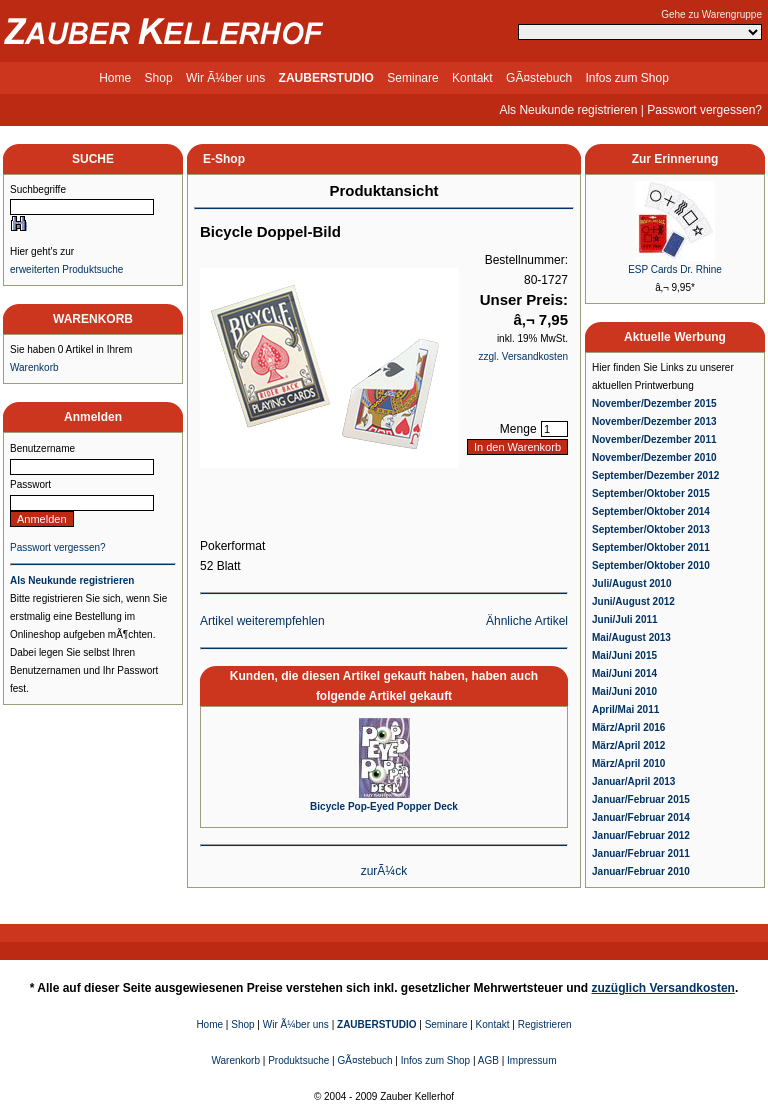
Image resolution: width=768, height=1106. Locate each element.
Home (115, 78)
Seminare (412, 78)
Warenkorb (34, 367)
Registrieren (545, 1024)
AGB (488, 1060)
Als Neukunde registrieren (568, 110)
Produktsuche (298, 1060)
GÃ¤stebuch (539, 78)
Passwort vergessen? (704, 110)
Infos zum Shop (626, 78)
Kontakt (472, 78)
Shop (159, 78)
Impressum (531, 1060)
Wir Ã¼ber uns (225, 78)
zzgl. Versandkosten (524, 356)
